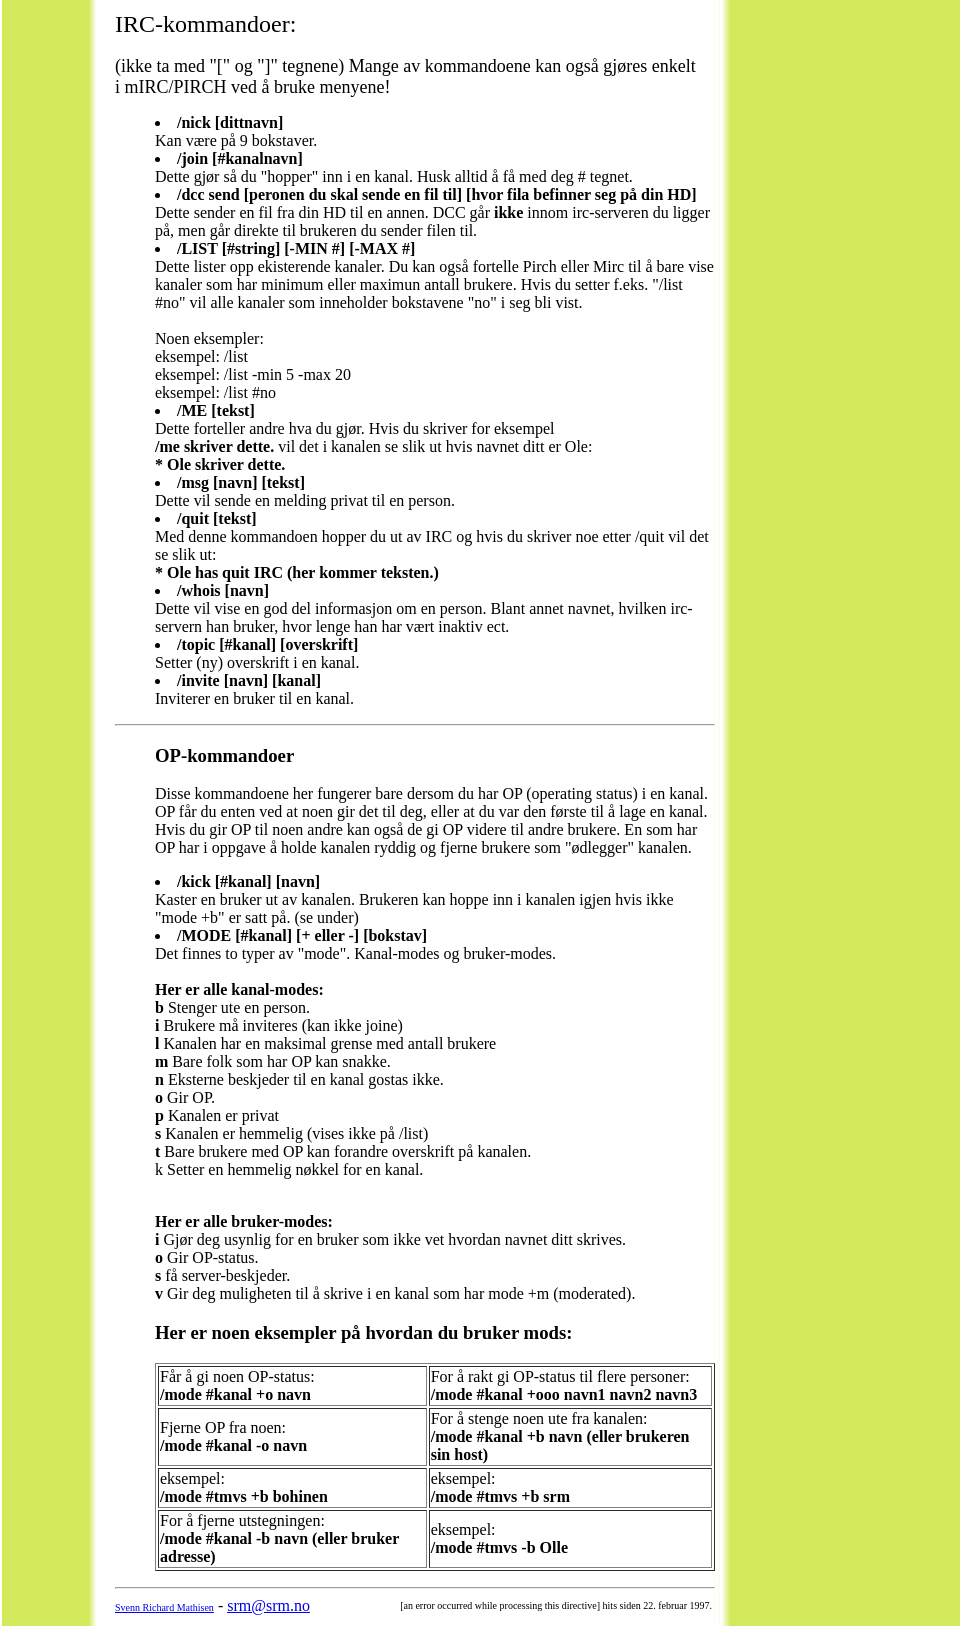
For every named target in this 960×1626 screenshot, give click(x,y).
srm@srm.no (268, 1605)
